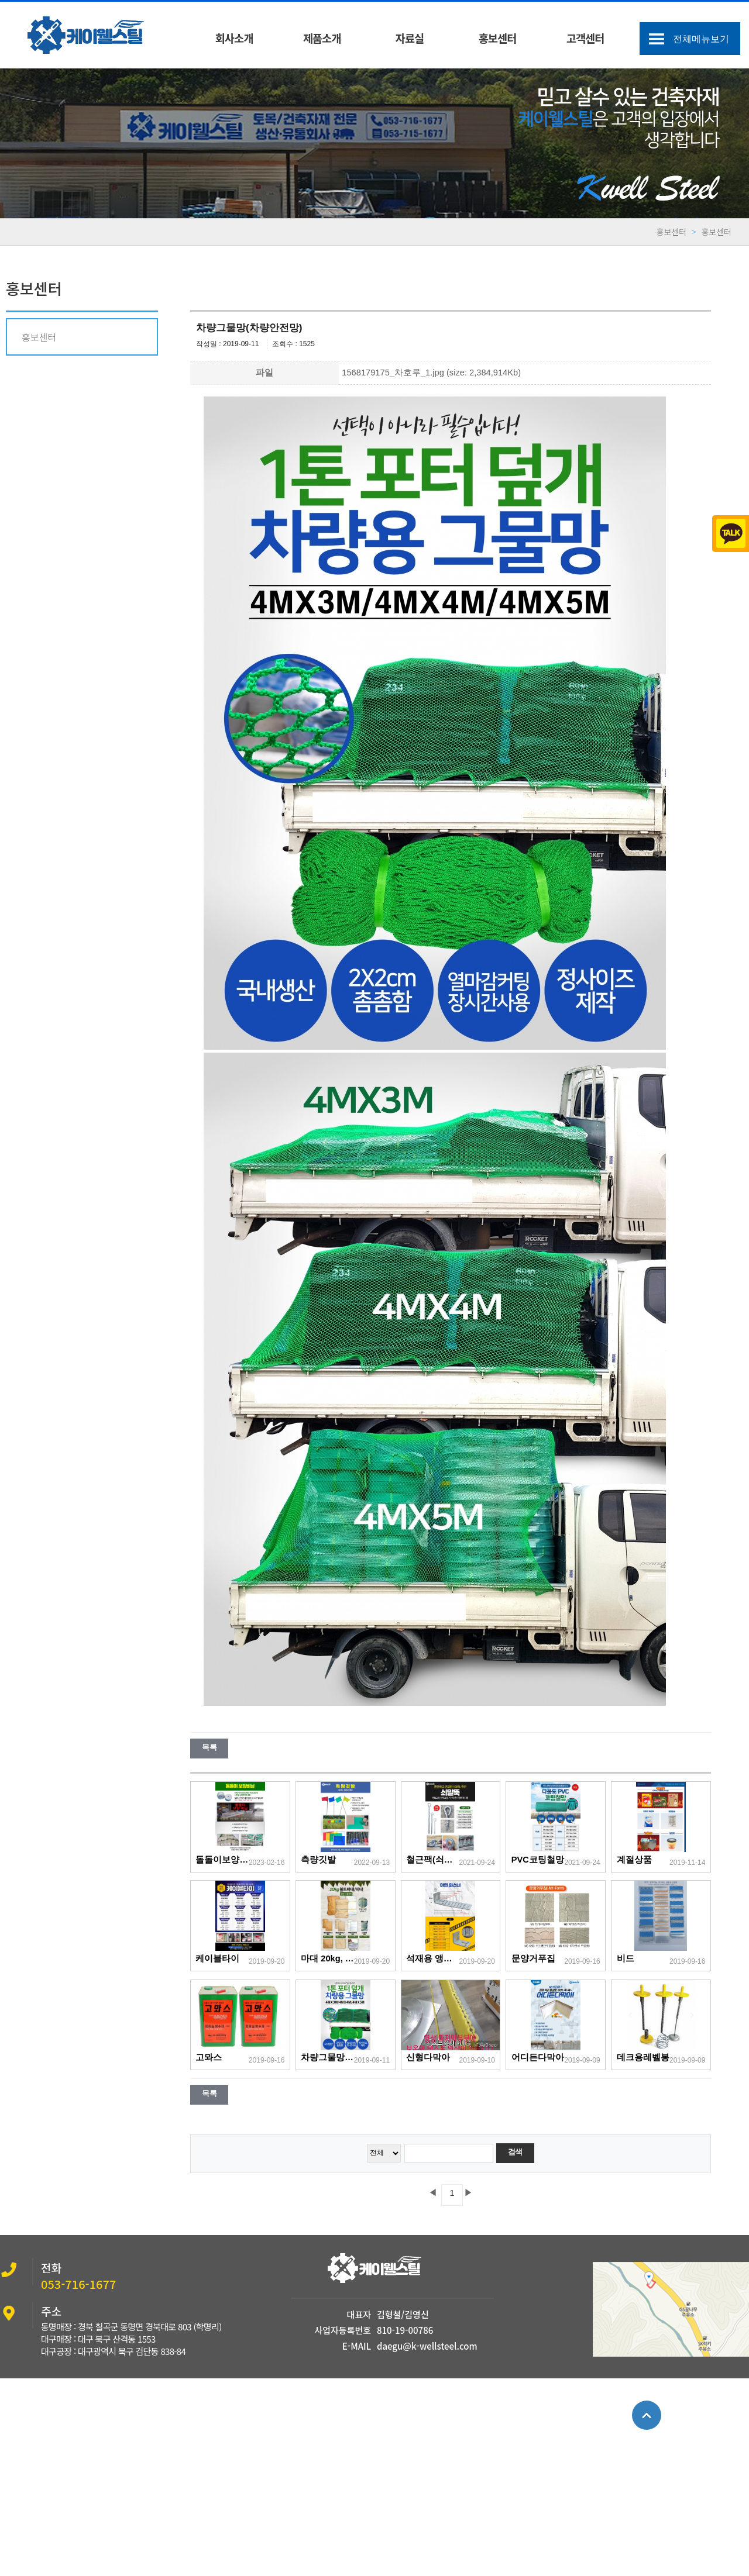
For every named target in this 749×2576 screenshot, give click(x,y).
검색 (515, 2151)
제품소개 (322, 38)
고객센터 (585, 38)
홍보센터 (498, 38)
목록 (209, 1747)
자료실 (410, 38)
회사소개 (234, 38)
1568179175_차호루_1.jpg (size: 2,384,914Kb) (431, 372)
